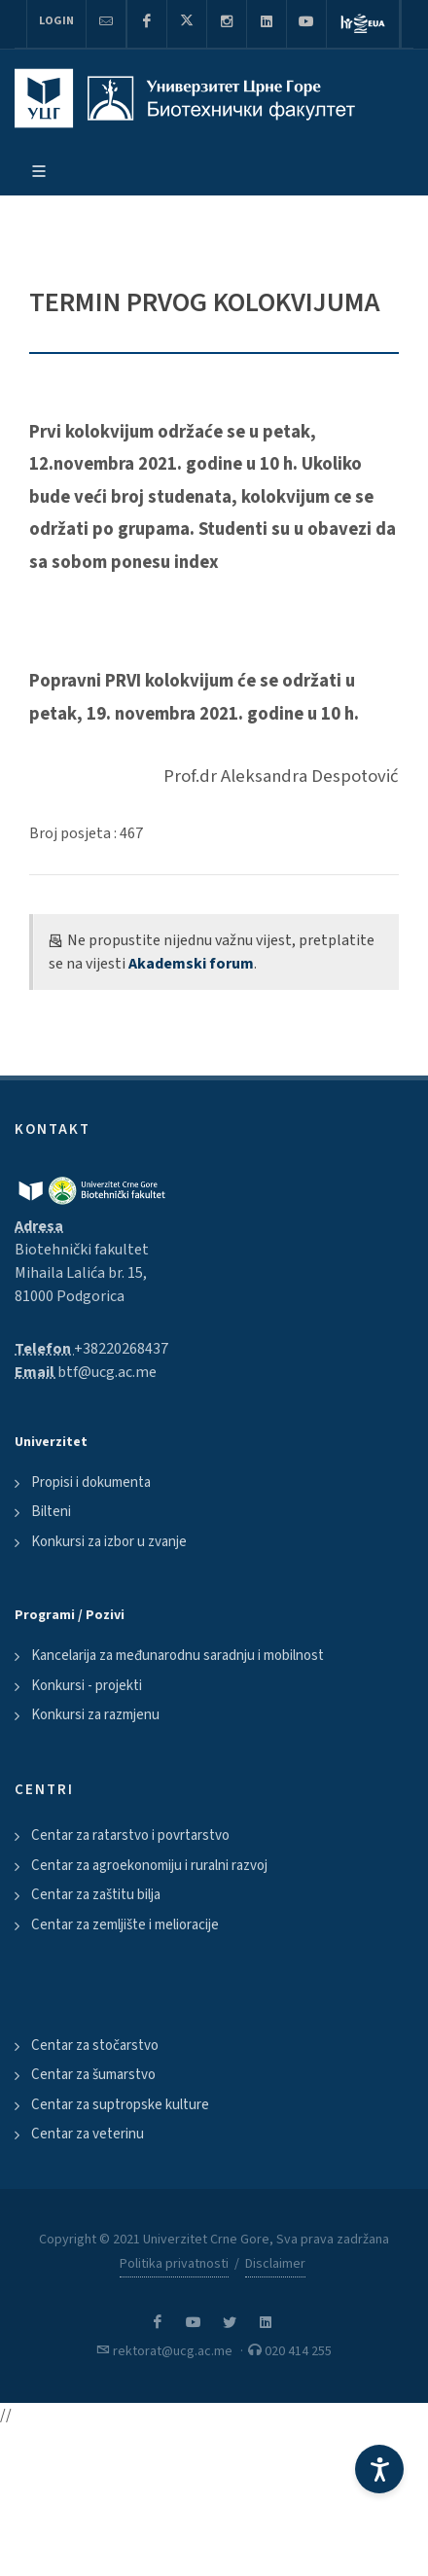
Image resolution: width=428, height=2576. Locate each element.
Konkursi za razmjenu (95, 1715)
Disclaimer (275, 2264)
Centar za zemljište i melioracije (125, 1925)
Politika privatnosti (174, 2264)
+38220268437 (121, 1348)
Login (56, 21)
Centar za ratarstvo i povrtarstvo (130, 1835)
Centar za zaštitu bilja (95, 1895)
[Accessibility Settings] (379, 2469)
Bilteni (51, 1511)
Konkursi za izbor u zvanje (109, 1542)
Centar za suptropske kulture (120, 2105)
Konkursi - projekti (86, 1686)
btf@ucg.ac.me (107, 1372)
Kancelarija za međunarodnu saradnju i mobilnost (177, 1655)
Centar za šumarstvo (93, 2074)
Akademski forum (191, 963)
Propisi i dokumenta (91, 1482)
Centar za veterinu (87, 2134)
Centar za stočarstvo (95, 2045)
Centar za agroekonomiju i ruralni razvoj (149, 1865)
